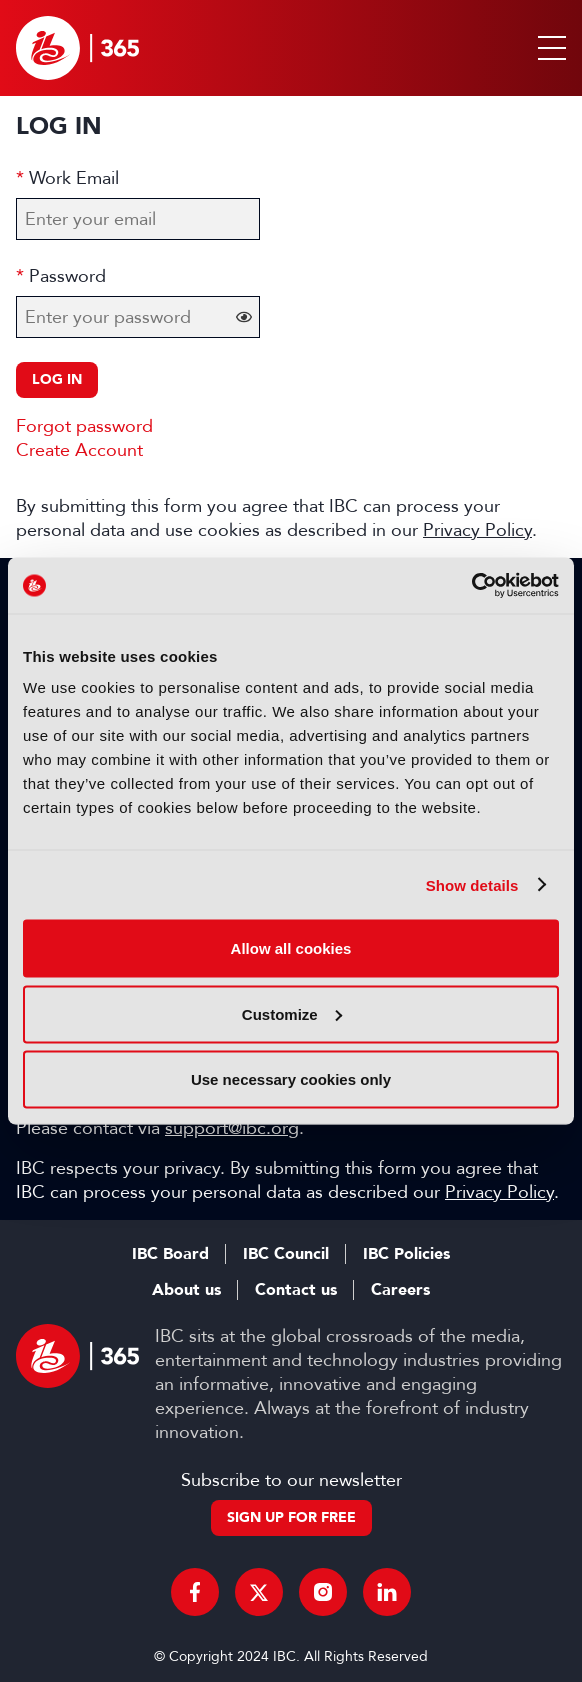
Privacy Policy (477, 530)
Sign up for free (291, 1517)
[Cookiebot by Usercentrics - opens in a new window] (471, 586)
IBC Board (170, 1254)
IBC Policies (406, 1254)
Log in (57, 379)
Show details (472, 884)
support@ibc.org (232, 1128)
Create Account (79, 450)
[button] (548, 48)
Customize (292, 1013)
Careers (400, 1290)
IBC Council (286, 1254)
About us (186, 1290)
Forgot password (84, 426)
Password (67, 276)
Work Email (74, 178)
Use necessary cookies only (291, 1079)
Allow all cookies (291, 948)
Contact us (296, 1290)
